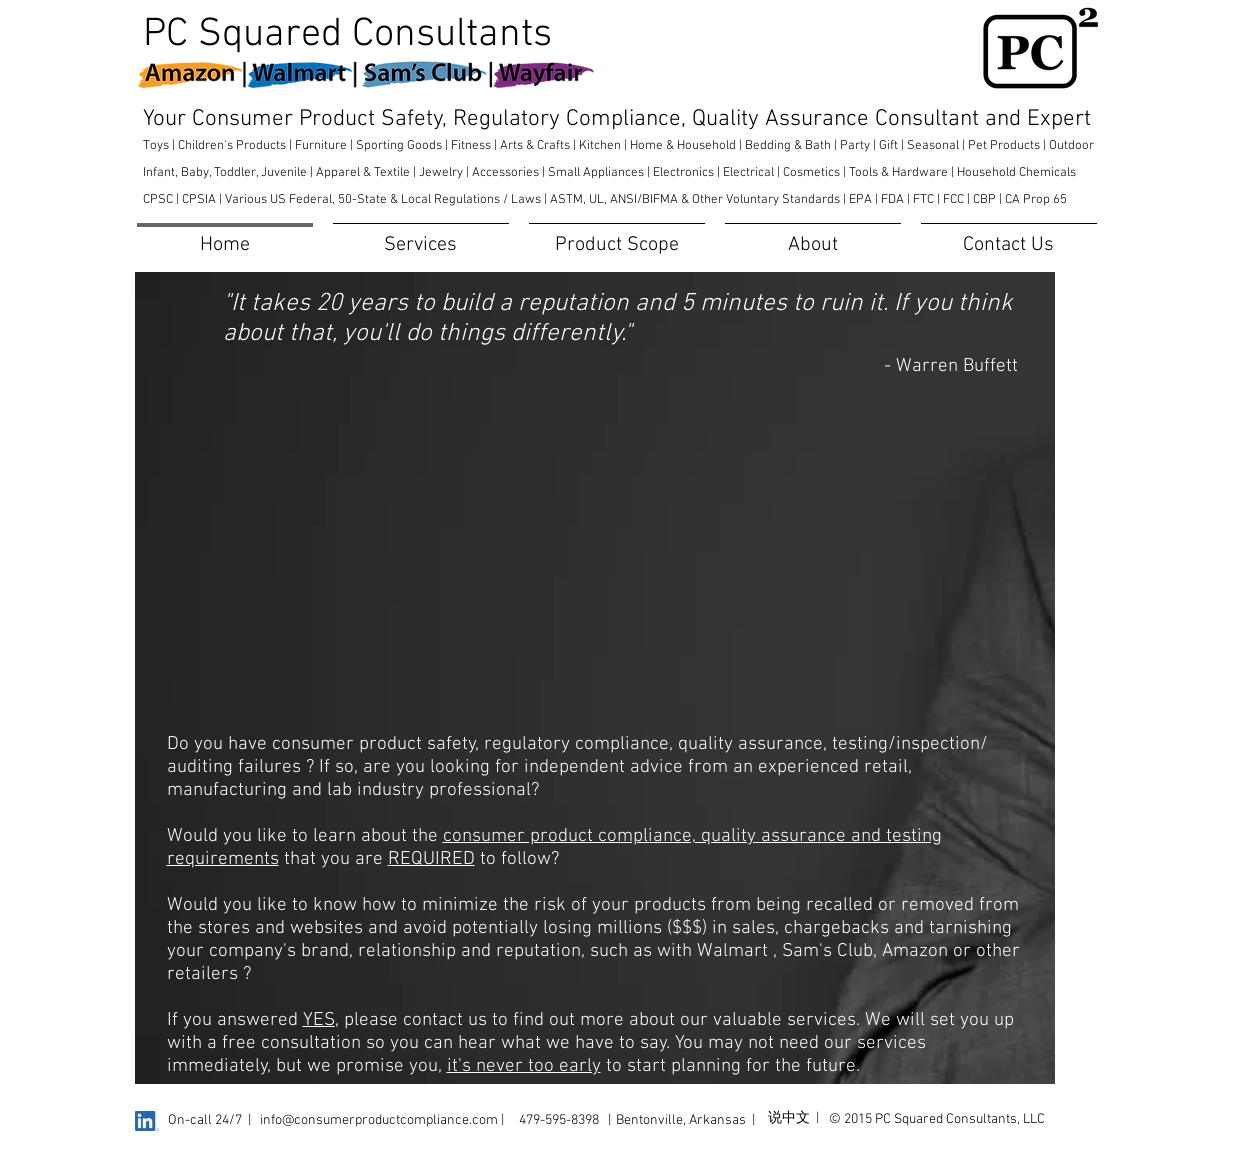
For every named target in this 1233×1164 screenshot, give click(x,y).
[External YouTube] (614, 560)
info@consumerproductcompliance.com (379, 1120)
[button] (421, 236)
